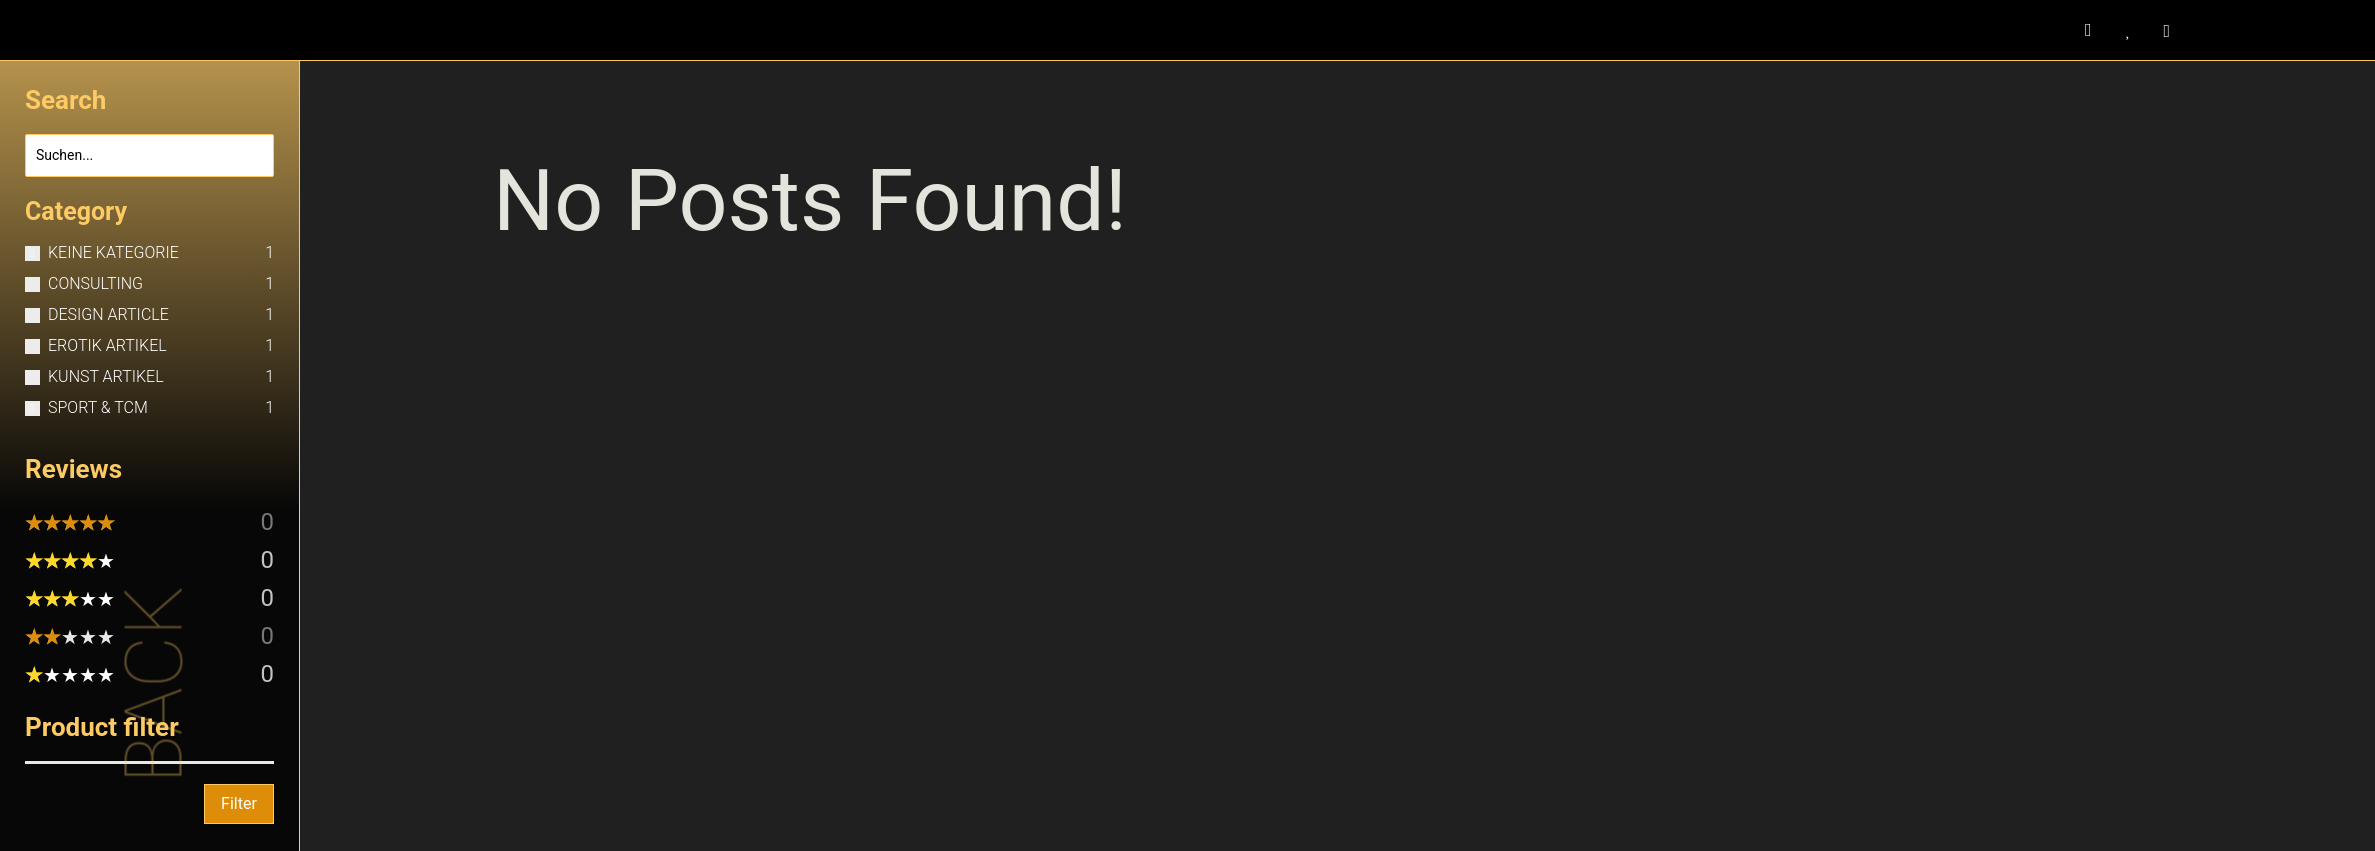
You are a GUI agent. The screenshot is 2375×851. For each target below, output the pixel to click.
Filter (239, 803)
